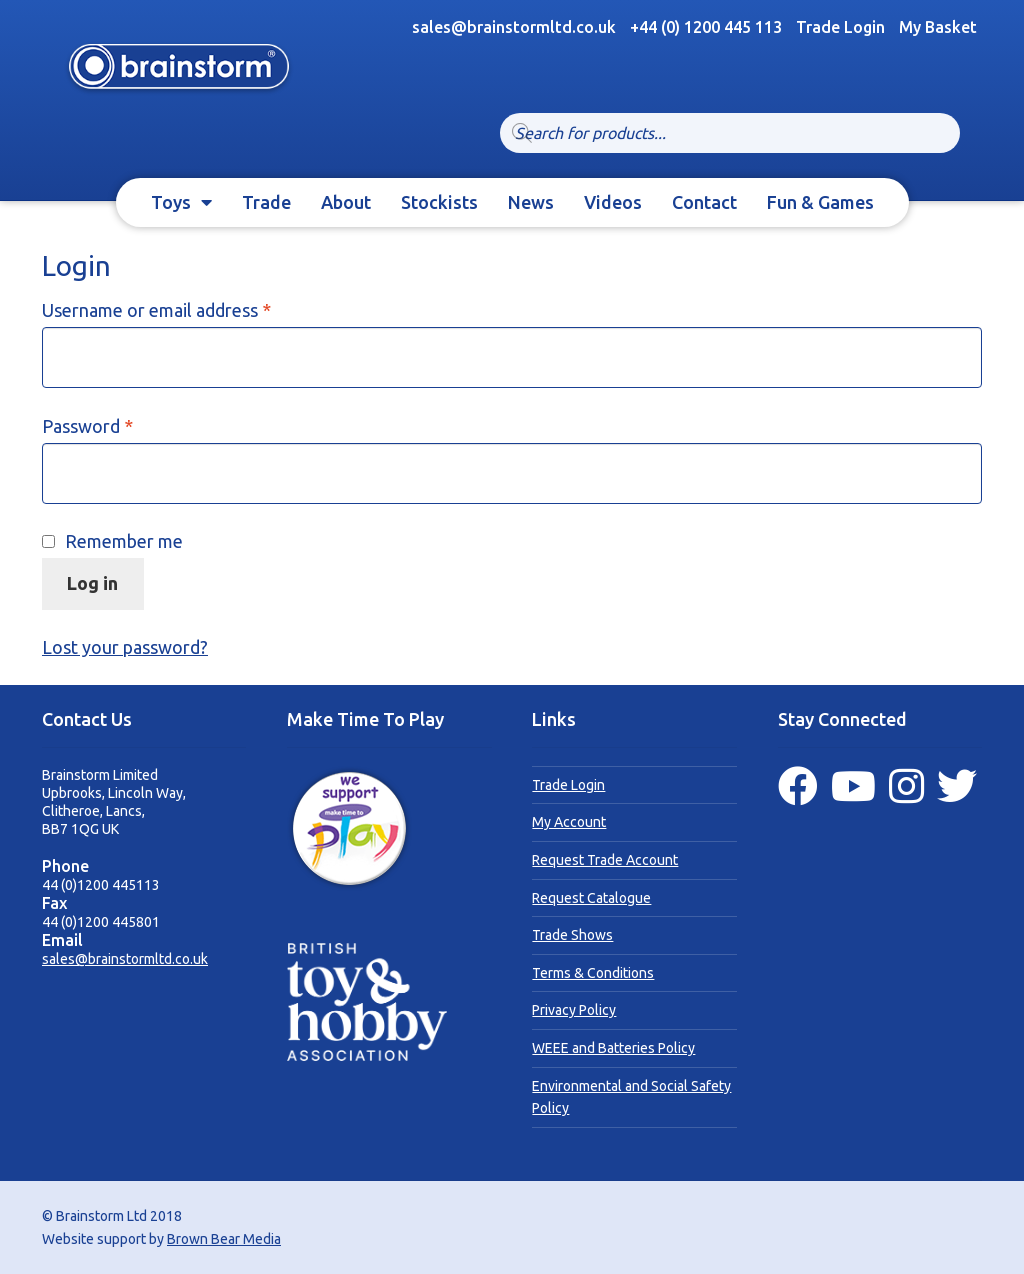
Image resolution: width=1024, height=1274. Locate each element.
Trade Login (840, 27)
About (346, 202)
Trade (266, 202)
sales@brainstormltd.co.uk (125, 959)
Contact (704, 202)
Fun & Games (820, 202)
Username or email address (192, 309)
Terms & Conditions (593, 973)
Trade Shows (572, 935)
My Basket (938, 27)
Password (123, 425)
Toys (171, 202)
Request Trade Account (605, 860)
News (531, 202)
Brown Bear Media (224, 1239)
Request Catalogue (591, 898)
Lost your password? (125, 647)
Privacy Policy (574, 1010)
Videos (613, 202)
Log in (92, 583)
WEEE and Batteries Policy (613, 1048)
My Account (569, 822)
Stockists (439, 202)
